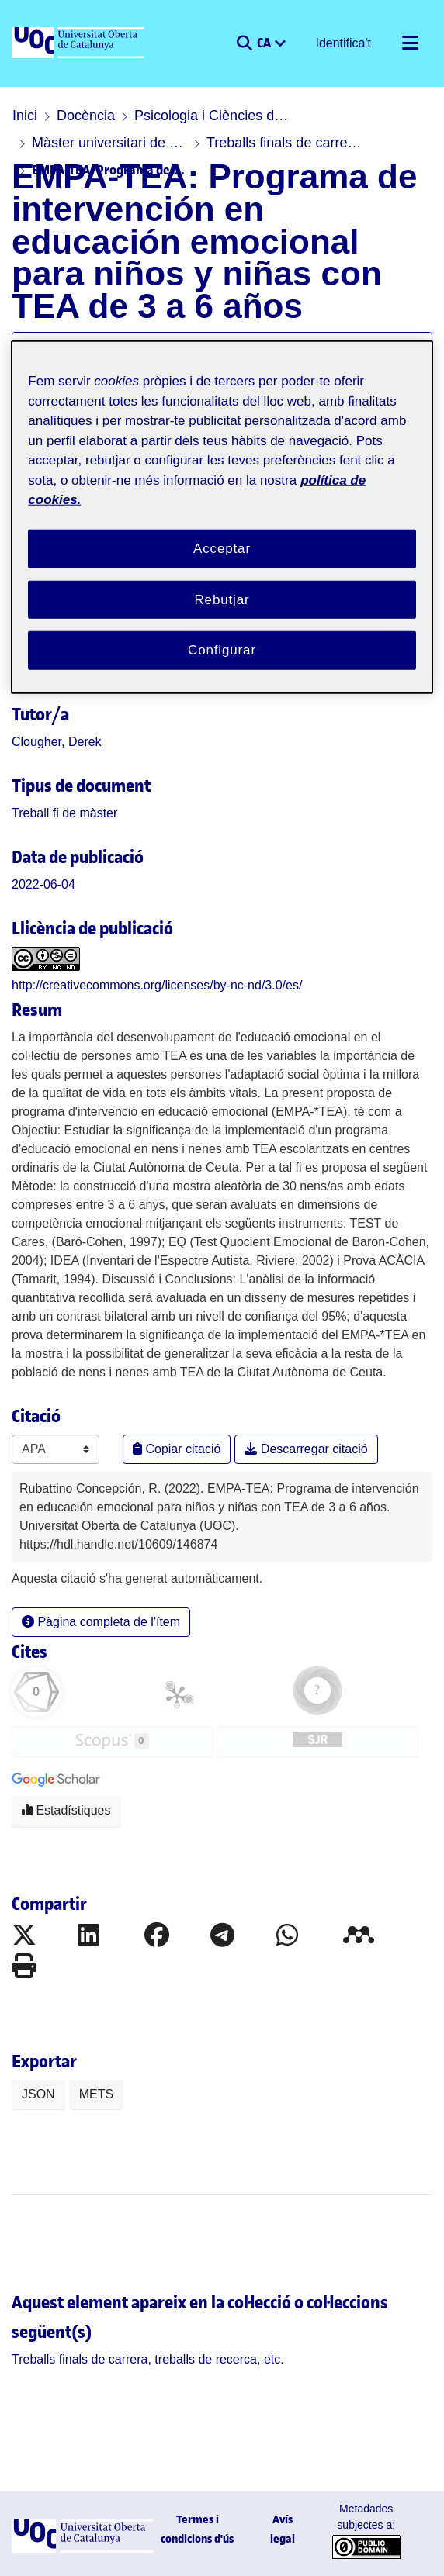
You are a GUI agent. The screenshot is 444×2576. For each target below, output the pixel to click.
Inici (24, 115)
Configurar (222, 650)
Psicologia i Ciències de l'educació (212, 115)
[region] (221, 517)
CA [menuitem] (265, 41)
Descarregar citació (306, 1448)
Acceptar (222, 548)
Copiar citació (176, 1448)
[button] (244, 43)
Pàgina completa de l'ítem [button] (101, 1621)
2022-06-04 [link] (43, 884)
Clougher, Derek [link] (57, 741)
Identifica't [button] (344, 43)
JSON (38, 2094)
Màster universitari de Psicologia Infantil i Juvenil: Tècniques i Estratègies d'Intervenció (109, 142)
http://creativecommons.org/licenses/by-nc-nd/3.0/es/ (157, 985)
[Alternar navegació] (410, 43)
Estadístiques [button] (66, 1810)
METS (96, 2094)
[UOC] (79, 43)
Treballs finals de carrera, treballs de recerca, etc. (284, 142)
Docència (86, 115)
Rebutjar (221, 599)
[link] (64, 813)
